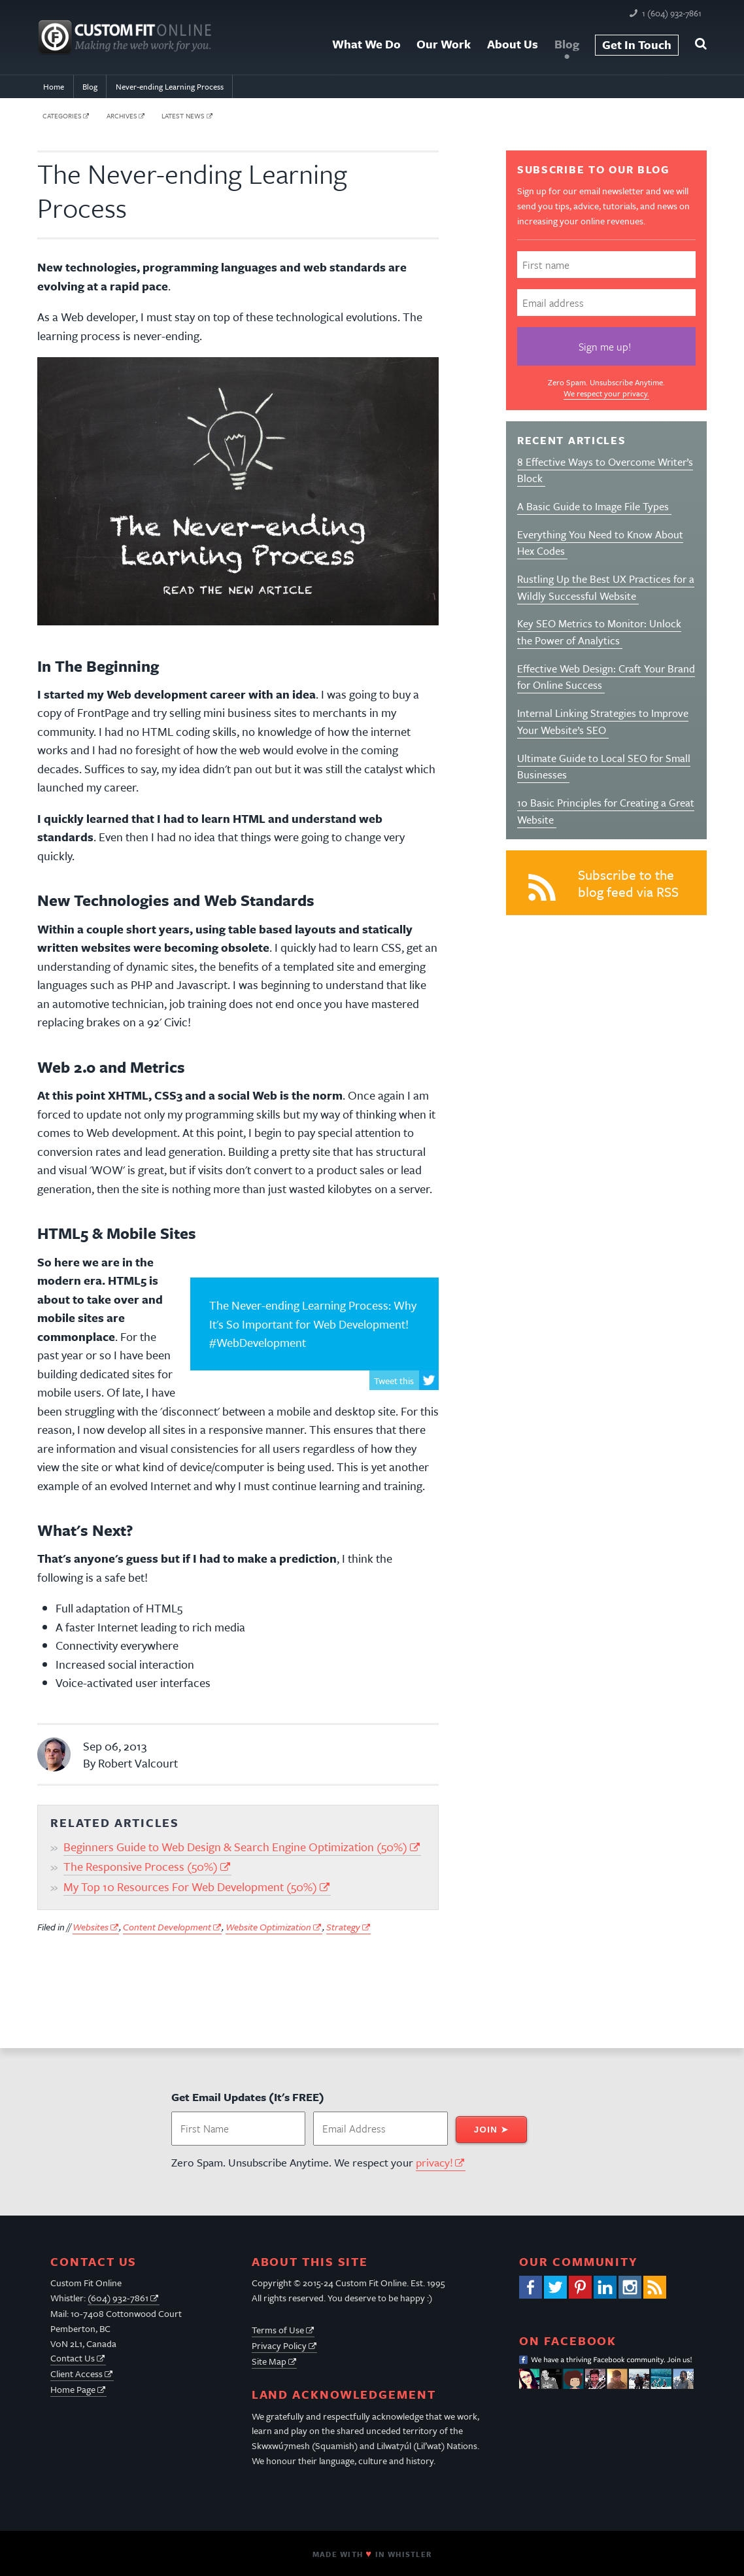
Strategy (343, 1927)
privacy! (434, 2162)
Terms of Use (278, 2330)
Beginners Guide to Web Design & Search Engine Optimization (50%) (235, 1846)
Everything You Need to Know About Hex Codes (600, 543)
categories (62, 116)
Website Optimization (268, 1927)
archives (122, 116)
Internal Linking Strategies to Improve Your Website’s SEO (602, 721)
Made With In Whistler (372, 2554)
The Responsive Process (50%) (140, 1866)
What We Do (366, 43)
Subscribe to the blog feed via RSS (599, 887)
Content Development (167, 1927)
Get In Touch (636, 44)
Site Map (269, 2361)
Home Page (72, 2389)
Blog (566, 43)
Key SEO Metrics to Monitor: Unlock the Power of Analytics (599, 632)
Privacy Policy (279, 2345)
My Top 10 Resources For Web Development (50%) (190, 1886)
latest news (183, 116)
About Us (512, 43)
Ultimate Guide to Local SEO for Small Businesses (603, 766)
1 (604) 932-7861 (672, 13)
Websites (91, 1927)
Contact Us (72, 2358)
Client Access (76, 2373)
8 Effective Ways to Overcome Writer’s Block (605, 470)
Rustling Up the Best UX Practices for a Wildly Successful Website (605, 587)
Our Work (443, 43)
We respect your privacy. (606, 393)
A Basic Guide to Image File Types (594, 506)
